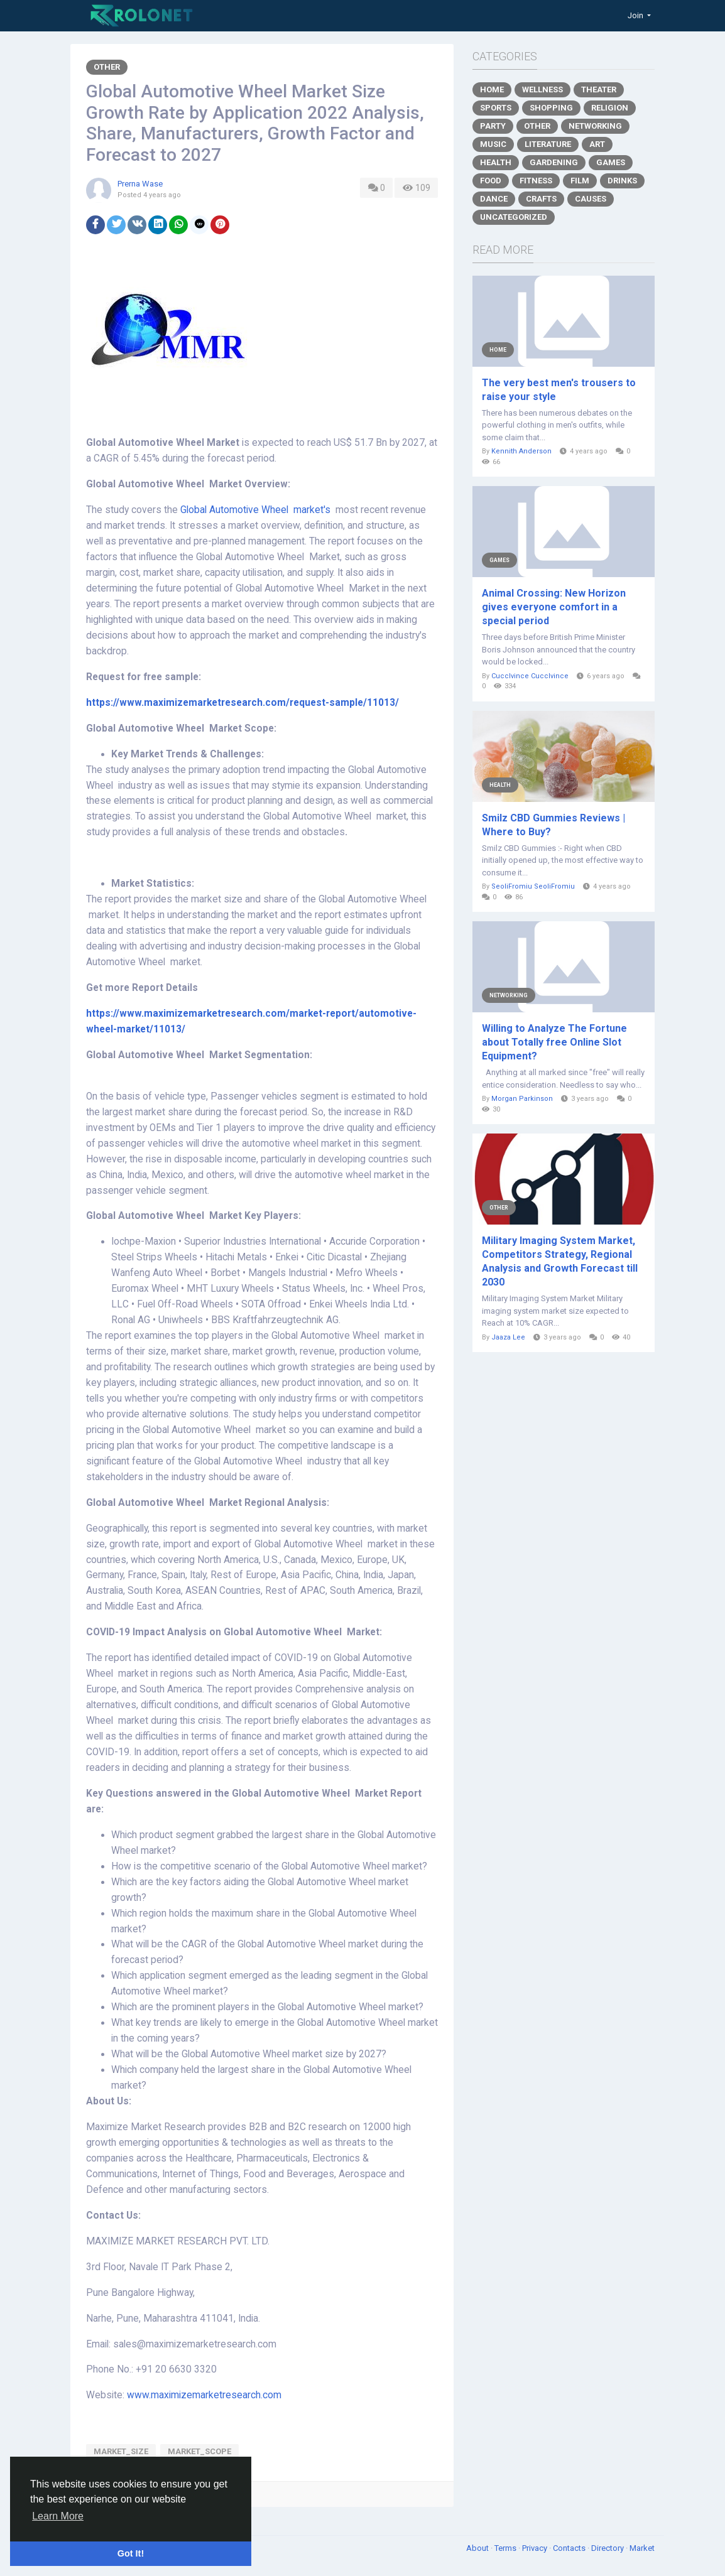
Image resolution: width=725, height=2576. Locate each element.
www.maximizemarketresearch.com (204, 2395)
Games (610, 162)
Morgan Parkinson (522, 1099)
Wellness (542, 89)
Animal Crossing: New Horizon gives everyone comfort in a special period (554, 607)
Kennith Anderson (521, 451)
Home (492, 89)
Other (107, 67)
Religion (609, 107)
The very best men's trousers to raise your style (559, 390)
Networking (595, 126)
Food (490, 180)
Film (579, 180)
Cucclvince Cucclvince (530, 676)
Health (495, 162)
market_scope (199, 2451)
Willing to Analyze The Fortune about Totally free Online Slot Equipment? (554, 1042)
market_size (121, 2451)
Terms (506, 2548)
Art (597, 144)
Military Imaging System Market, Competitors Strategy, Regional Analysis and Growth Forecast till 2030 (560, 1261)
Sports (495, 107)
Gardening (554, 162)
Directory (608, 2548)
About (478, 2548)
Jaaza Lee (508, 1337)
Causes (590, 198)
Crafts (541, 198)
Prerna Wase (140, 183)
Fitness (536, 180)
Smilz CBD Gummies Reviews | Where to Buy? (553, 825)
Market (642, 2548)
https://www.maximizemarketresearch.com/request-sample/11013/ (242, 702)
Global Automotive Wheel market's (256, 510)
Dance (494, 198)
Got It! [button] (130, 2553)
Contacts (570, 2548)
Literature (548, 144)
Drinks (622, 180)
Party (493, 126)
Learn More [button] (58, 2516)
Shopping (551, 107)
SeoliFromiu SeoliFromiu (533, 886)
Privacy (535, 2548)
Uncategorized (513, 217)
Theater (598, 89)
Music (493, 144)
